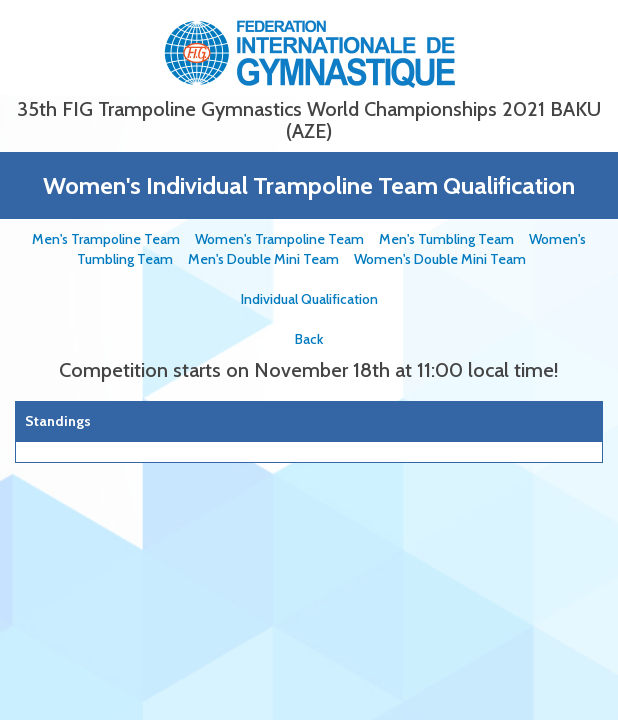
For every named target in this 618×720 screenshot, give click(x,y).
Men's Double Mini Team (271, 259)
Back (309, 339)
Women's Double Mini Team (447, 259)
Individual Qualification (309, 299)
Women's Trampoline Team (287, 239)
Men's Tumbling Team (454, 239)
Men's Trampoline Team (113, 239)
